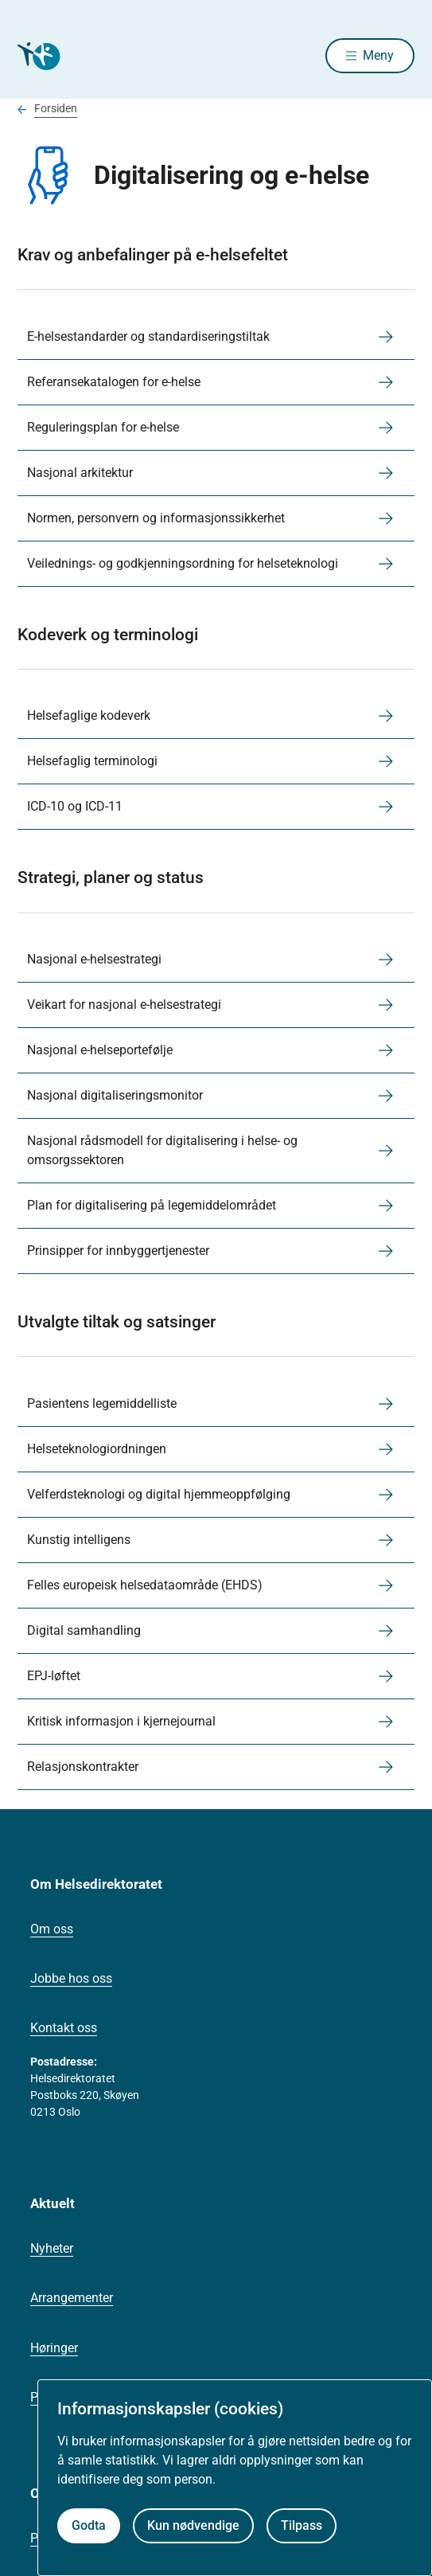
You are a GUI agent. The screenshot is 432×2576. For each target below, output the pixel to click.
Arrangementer (71, 2297)
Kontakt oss (63, 2027)
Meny (378, 55)
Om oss (51, 1929)
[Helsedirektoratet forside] (37, 56)
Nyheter (51, 2248)
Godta (89, 2525)
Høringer (54, 2347)
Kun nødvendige (193, 2525)
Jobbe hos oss (71, 1978)
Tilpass (301, 2525)
